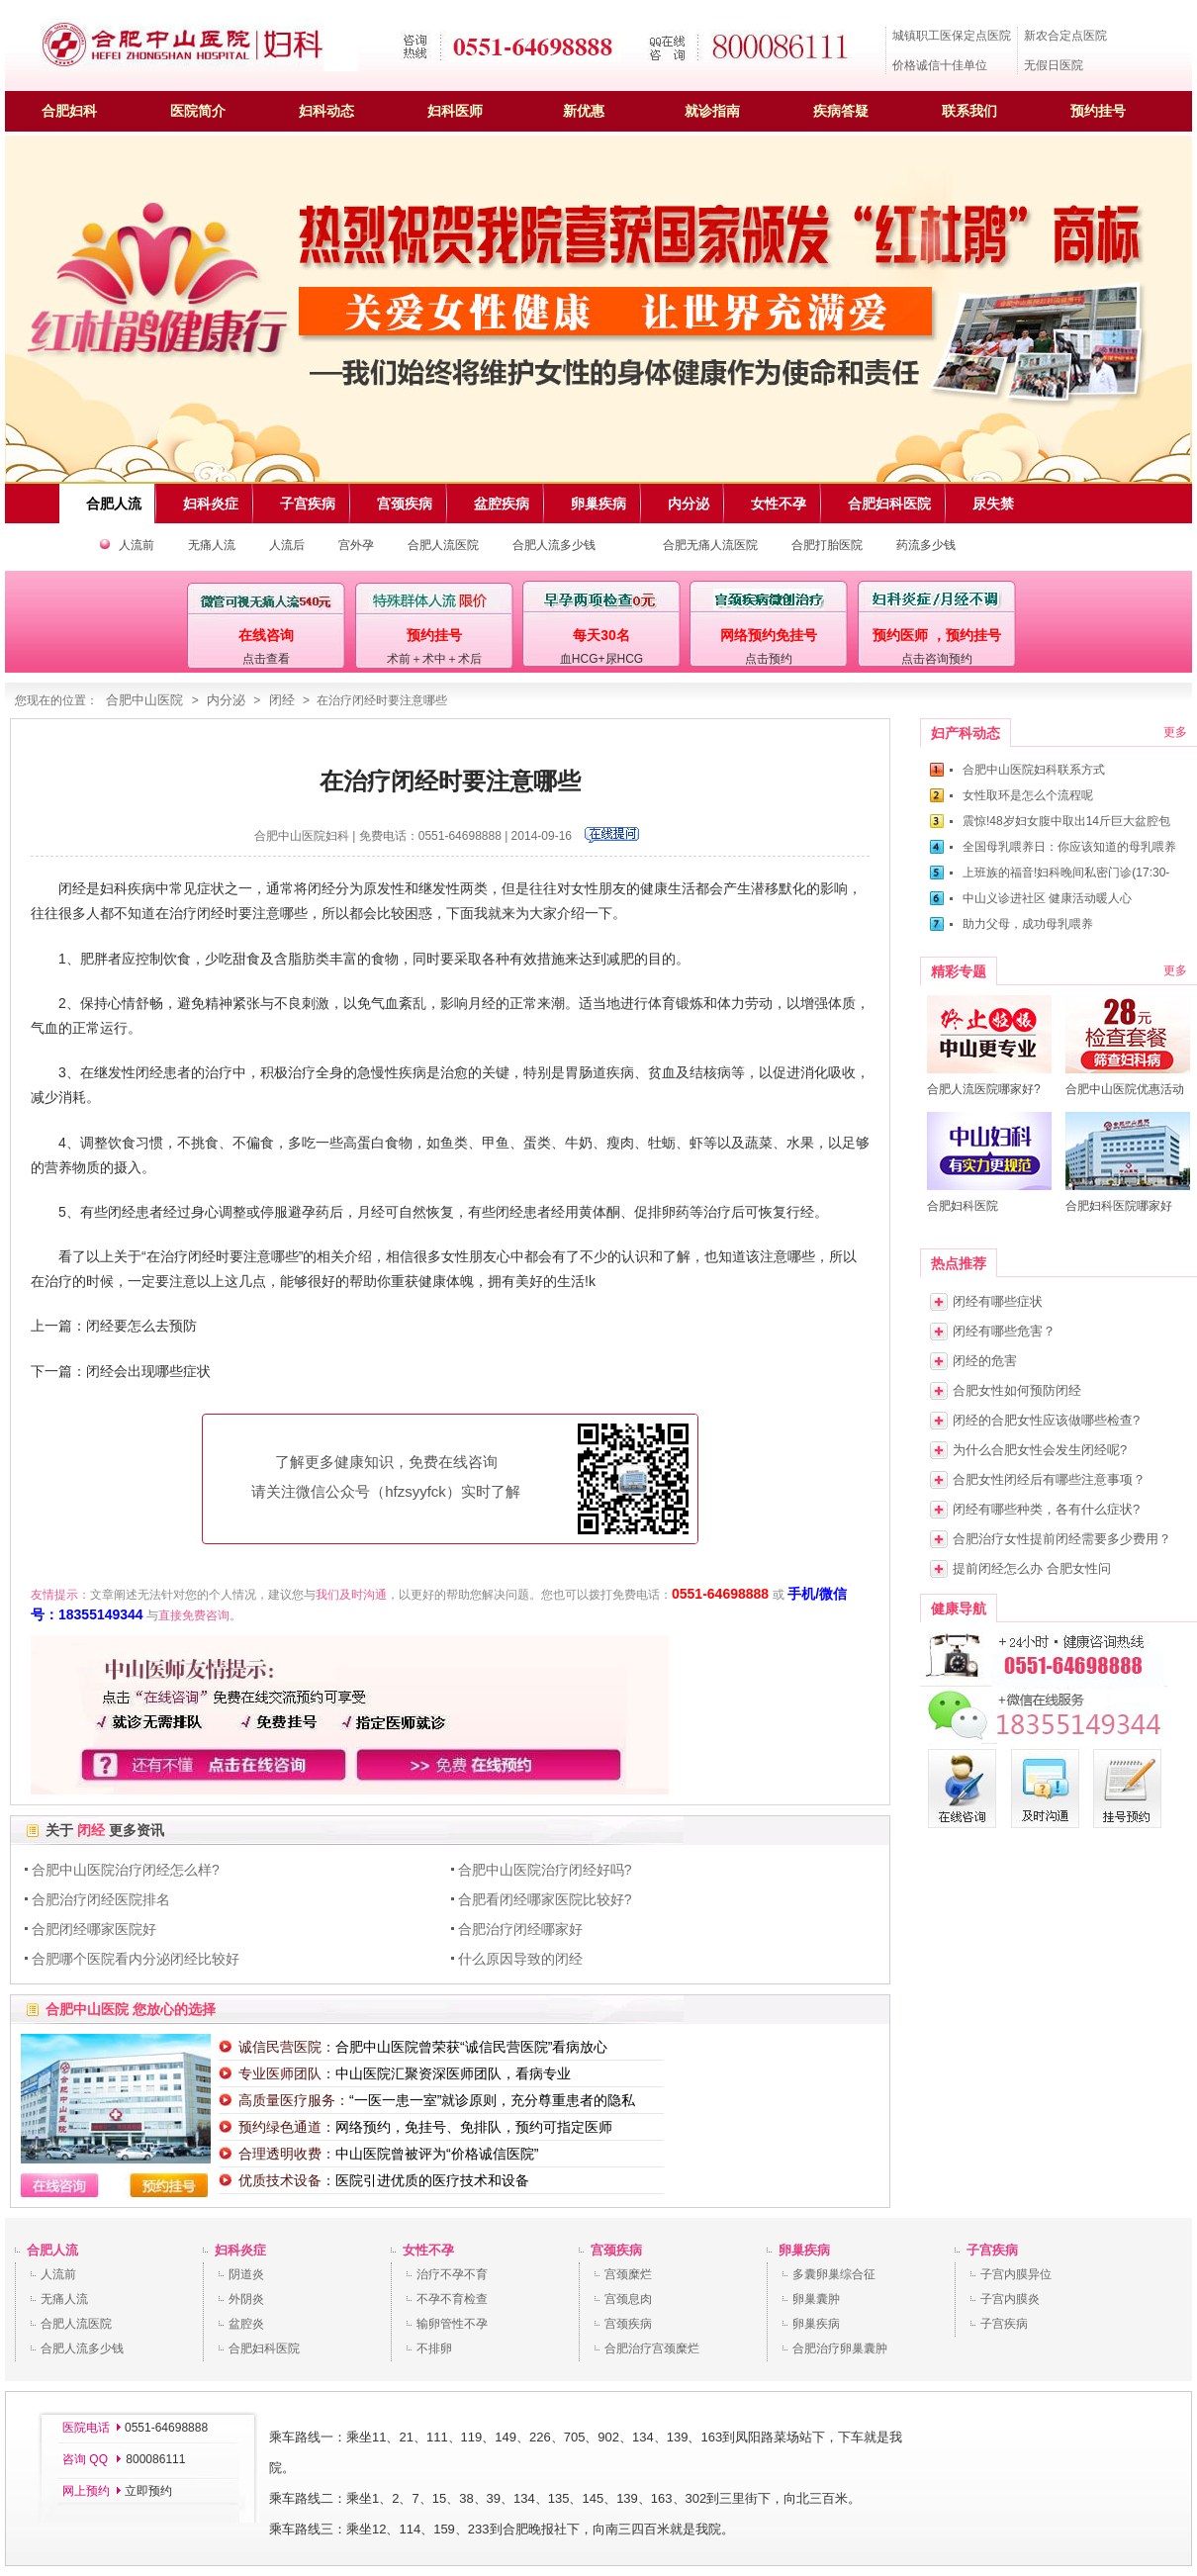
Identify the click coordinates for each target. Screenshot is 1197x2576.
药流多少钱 (926, 545)
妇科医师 (455, 111)
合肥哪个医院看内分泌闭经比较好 (135, 1959)
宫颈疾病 (616, 2250)
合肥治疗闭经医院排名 (101, 1899)
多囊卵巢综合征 (833, 2274)
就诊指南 (712, 111)
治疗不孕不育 (452, 2274)
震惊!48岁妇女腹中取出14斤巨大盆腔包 (1066, 821)
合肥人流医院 (443, 545)
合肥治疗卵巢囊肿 (839, 2348)
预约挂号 (1098, 111)
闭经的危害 (985, 1360)
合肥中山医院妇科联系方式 (1034, 770)
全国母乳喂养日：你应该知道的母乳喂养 (1069, 847)
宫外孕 (356, 545)
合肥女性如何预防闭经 (1017, 1390)
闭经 (282, 699)
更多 (1175, 732)
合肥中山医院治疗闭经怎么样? (126, 1870)
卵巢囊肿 (816, 2299)
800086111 (154, 2459)
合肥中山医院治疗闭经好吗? (545, 1870)
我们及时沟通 (351, 1595)
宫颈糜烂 (628, 2274)
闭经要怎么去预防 (141, 1326)
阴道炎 (246, 2274)
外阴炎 (246, 2299)
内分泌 (226, 699)
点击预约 (768, 659)
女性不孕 (428, 2250)
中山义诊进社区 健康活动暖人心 (1047, 898)
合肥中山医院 (144, 699)
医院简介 (198, 111)
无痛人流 (211, 545)
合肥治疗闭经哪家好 (520, 1929)
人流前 (136, 545)
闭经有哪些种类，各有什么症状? (1046, 1509)
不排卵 (434, 2348)
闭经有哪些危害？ (1004, 1331)
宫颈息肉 (628, 2299)
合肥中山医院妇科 (301, 836)
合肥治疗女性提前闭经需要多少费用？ (1062, 1538)
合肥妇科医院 (264, 2348)
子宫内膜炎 (1010, 2299)
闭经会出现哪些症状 (148, 1371)
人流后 (287, 545)
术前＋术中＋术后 (434, 659)
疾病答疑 (841, 111)
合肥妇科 (69, 111)
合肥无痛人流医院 (710, 545)
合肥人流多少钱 (554, 545)
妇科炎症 (240, 2250)
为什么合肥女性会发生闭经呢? (1040, 1449)
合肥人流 (52, 2250)
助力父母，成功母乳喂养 (1028, 924)
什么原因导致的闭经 (520, 1959)
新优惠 (583, 111)
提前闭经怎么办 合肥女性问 (1032, 1568)
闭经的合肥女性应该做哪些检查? (1046, 1420)
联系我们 (969, 111)
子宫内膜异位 (1016, 2274)
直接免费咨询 (194, 1615)
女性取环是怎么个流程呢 (1028, 795)
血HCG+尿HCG (601, 659)
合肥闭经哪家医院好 (94, 1929)
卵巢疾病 (804, 2250)
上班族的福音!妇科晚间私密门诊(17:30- (1066, 872)
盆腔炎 (246, 2324)
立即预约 (148, 2491)
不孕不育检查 (452, 2299)
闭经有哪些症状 (998, 1301)
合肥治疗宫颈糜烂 (651, 2348)
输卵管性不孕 (452, 2324)
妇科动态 (326, 111)
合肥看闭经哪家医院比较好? (545, 1899)
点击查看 (266, 659)
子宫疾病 (992, 2250)
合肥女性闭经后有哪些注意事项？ (1049, 1479)
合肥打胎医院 (827, 545)
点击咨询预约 (936, 659)
